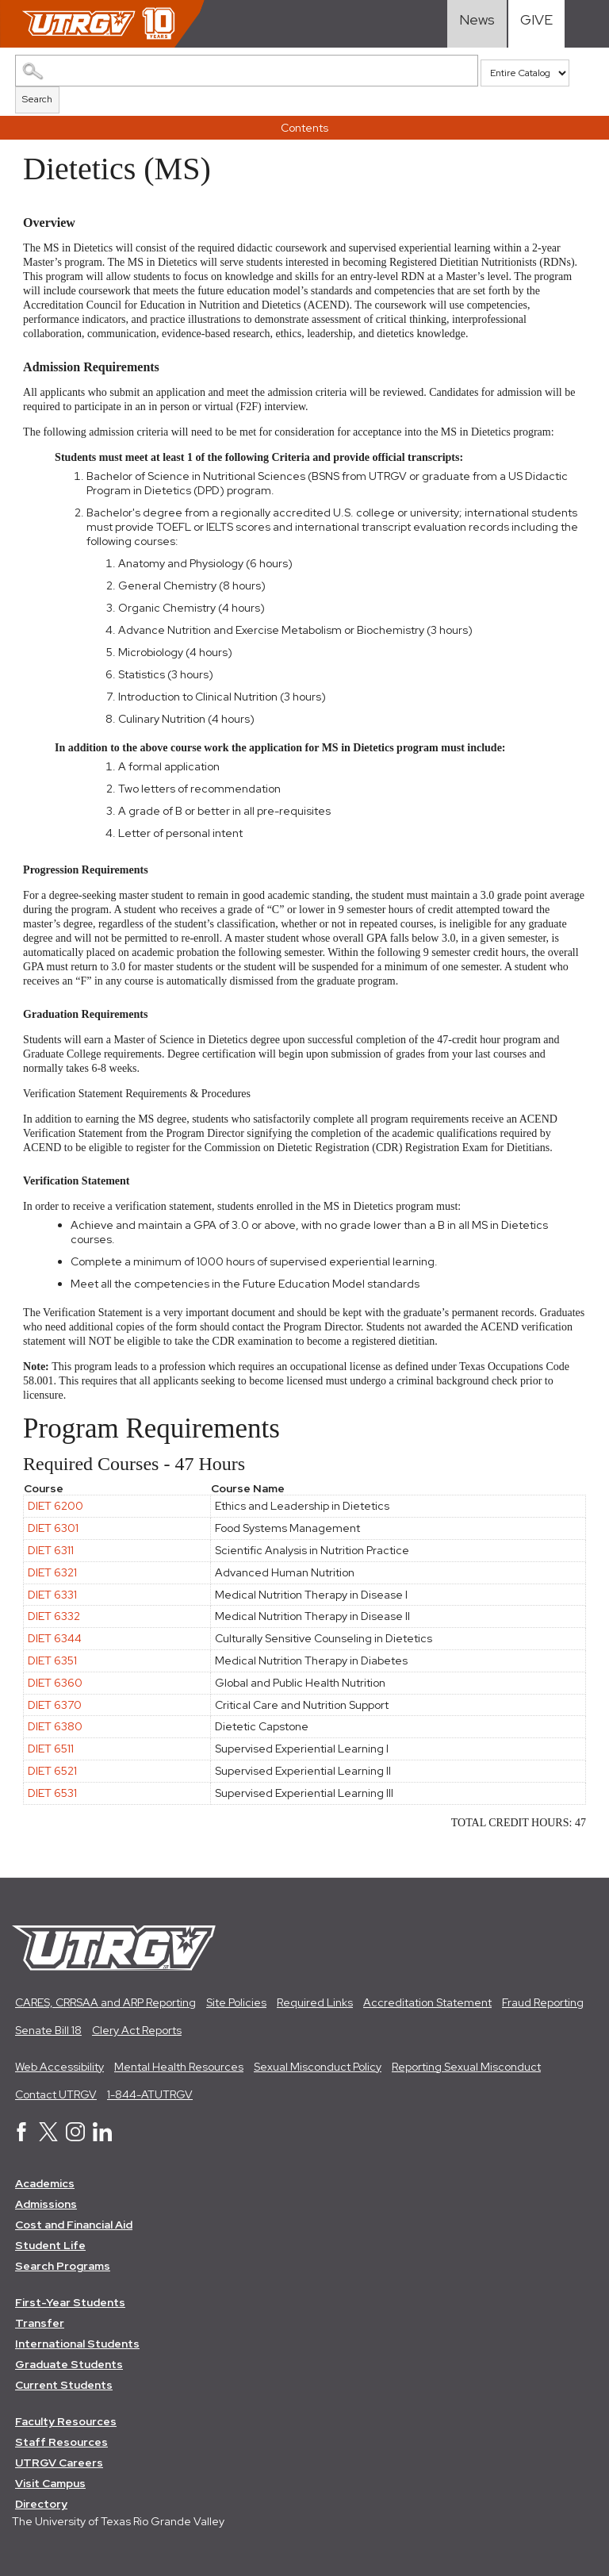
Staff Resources (61, 2442)
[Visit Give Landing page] (536, 24)
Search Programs (62, 2266)
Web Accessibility (59, 2067)
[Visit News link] (477, 24)
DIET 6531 (52, 1793)
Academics (45, 2183)
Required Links (315, 2002)
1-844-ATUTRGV (150, 2094)
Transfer (39, 2323)
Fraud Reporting (543, 2002)
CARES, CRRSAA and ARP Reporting (105, 2002)
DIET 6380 (55, 1726)
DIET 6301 (53, 1528)
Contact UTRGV (56, 2094)
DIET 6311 (51, 1550)
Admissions (46, 2204)
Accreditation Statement (427, 2002)
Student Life (50, 2245)
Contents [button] (304, 128)
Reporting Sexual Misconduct (466, 2067)
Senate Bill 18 (48, 2030)
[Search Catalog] (246, 70)
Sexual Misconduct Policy (317, 2067)
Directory (41, 2504)
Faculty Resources (66, 2421)
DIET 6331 (52, 1594)
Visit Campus (50, 2483)
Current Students (64, 2385)
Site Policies (236, 2002)
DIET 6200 (55, 1506)
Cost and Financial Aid (73, 2225)
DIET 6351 (52, 1660)
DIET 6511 (51, 1748)
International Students (77, 2344)
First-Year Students (70, 2302)
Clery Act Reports (137, 2030)
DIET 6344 (55, 1638)
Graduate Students (69, 2364)
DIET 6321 (52, 1572)
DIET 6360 (55, 1683)
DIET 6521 (52, 1771)
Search (37, 99)
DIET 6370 (55, 1705)
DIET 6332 (54, 1616)
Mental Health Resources (178, 2067)
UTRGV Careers (59, 2463)
